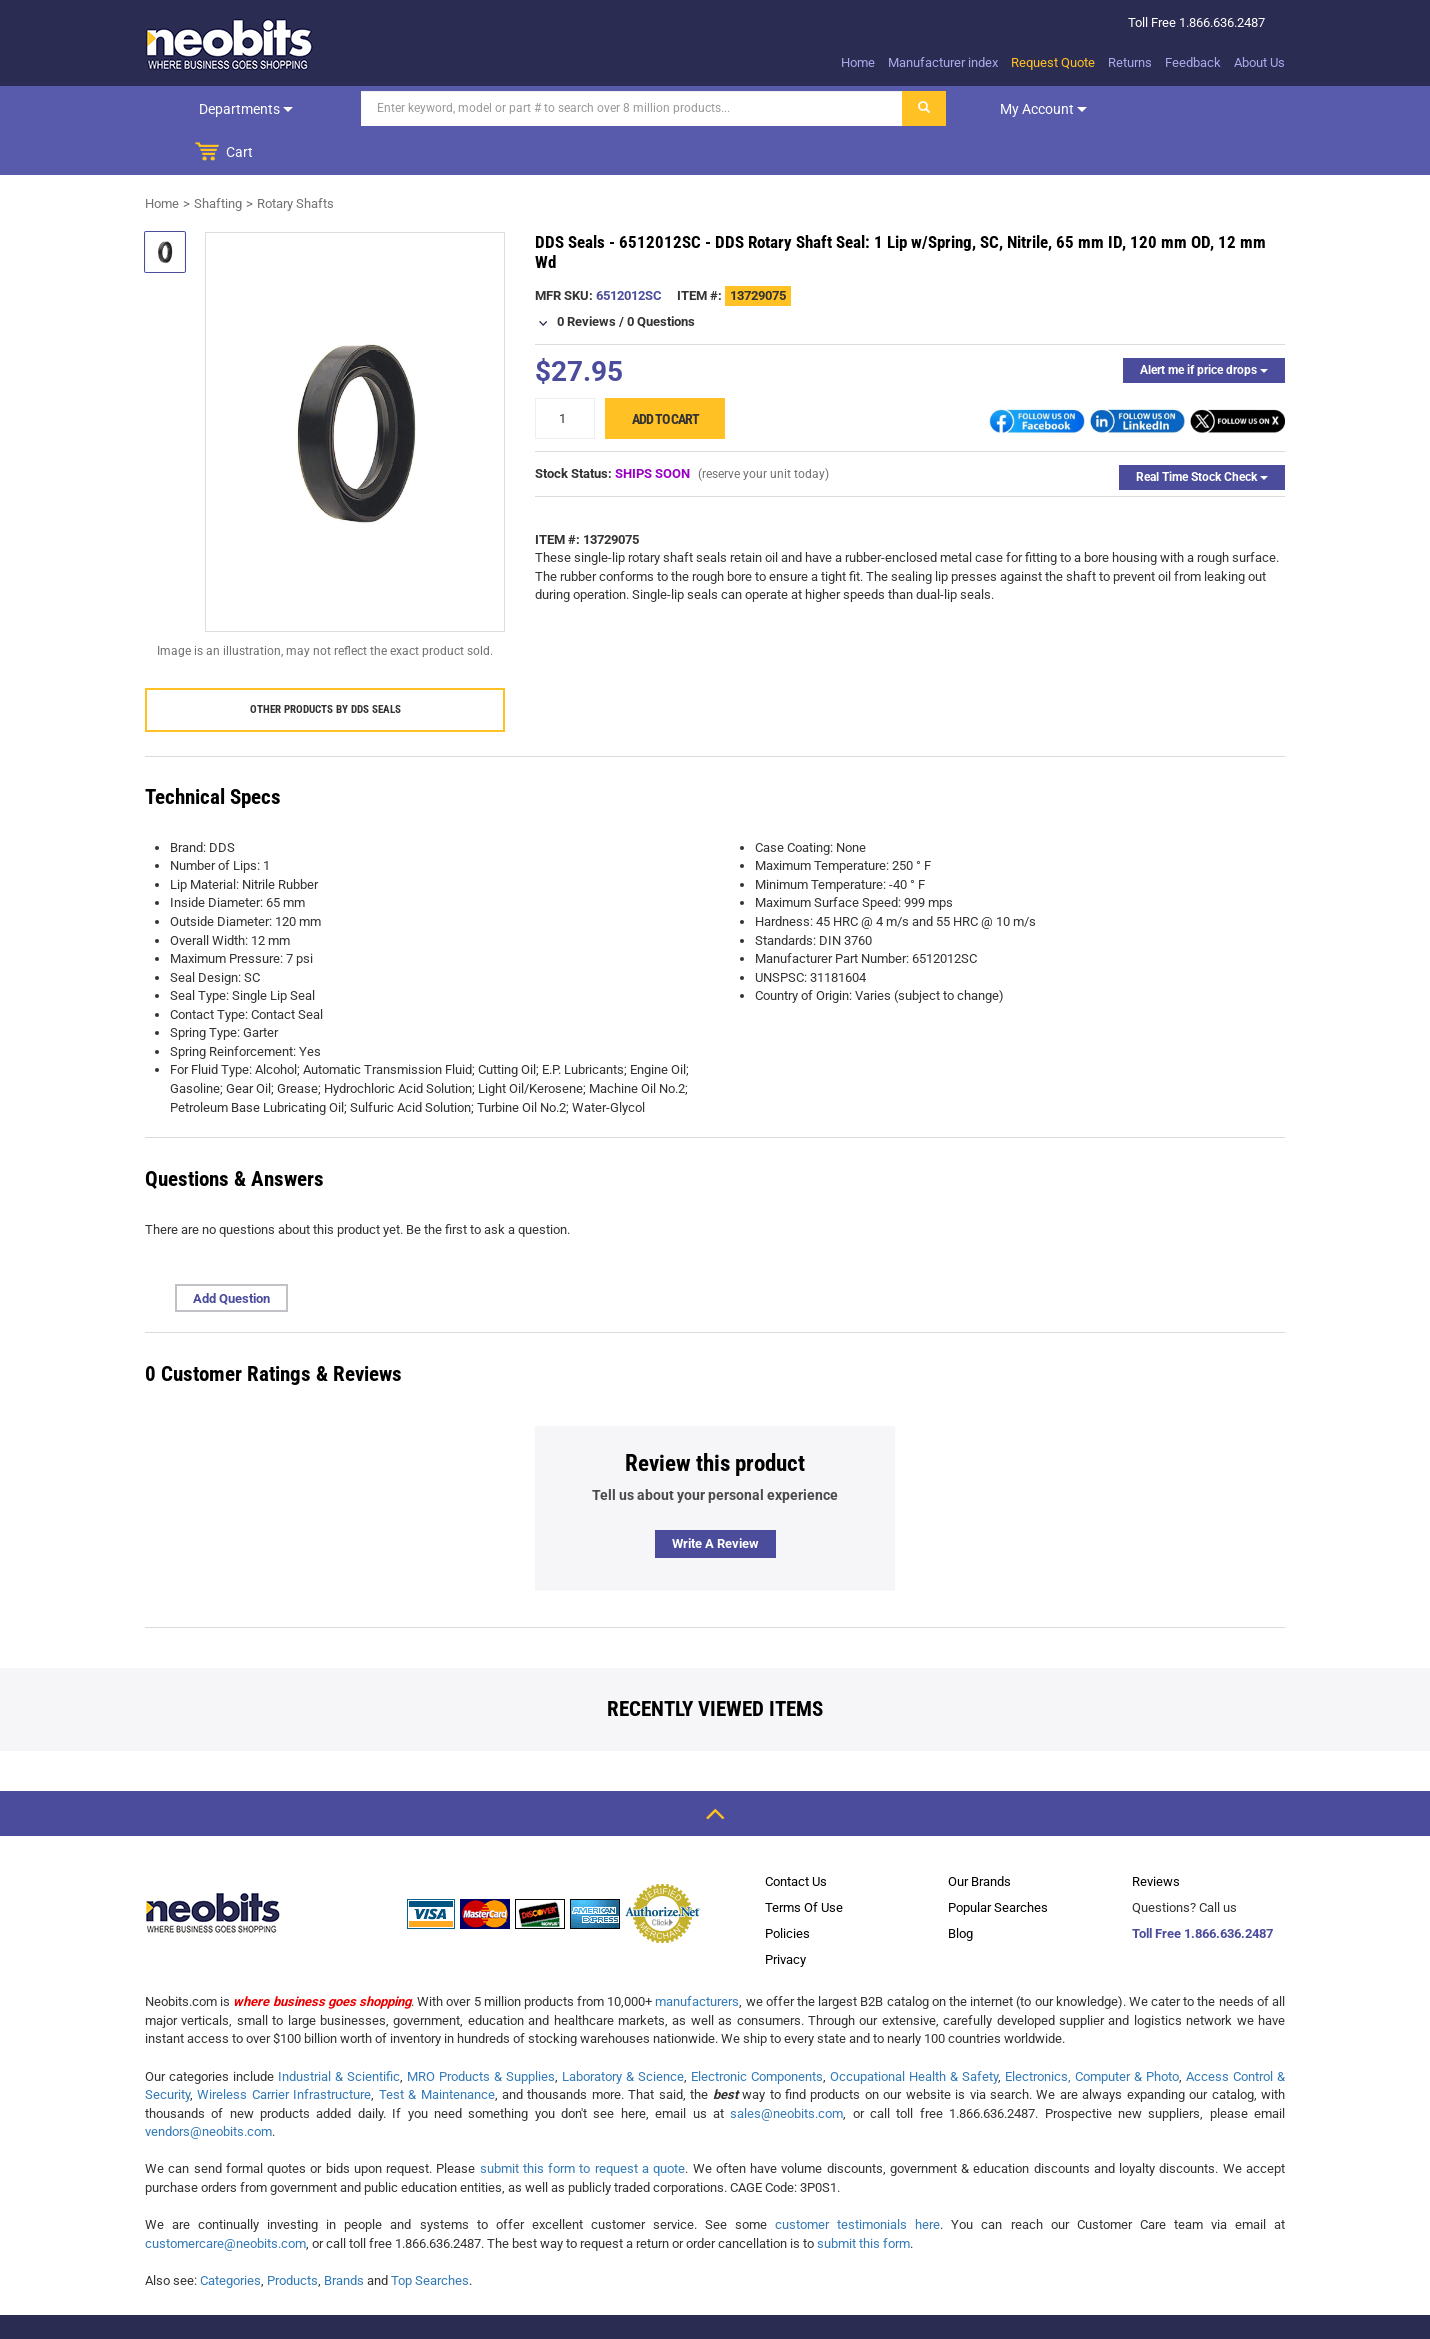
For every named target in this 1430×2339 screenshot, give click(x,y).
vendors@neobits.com (208, 2087)
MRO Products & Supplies (481, 2032)
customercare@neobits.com (225, 2199)
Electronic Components (757, 2032)
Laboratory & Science (623, 2032)
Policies (787, 1889)
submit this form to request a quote (583, 2124)
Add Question (231, 1254)
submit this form (863, 2199)
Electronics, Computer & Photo (1092, 2032)
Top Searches (430, 2236)
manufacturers (697, 1957)
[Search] (596, 108)
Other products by (325, 665)
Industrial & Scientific (339, 2032)
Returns (1130, 62)
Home (858, 62)
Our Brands (979, 1837)
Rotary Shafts (295, 159)
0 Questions (661, 277)
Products (292, 2236)
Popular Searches (998, 1863)
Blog (960, 1889)
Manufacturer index (943, 62)
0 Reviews (586, 277)
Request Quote (1053, 62)
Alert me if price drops (1204, 326)
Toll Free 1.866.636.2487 (1202, 1889)
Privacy (785, 1915)
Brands (344, 2236)
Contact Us (796, 1837)
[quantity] (565, 374)
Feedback (1193, 62)
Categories (230, 2236)
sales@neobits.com (786, 2069)
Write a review (715, 1499)
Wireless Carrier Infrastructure (284, 2050)
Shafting (218, 159)
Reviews (1156, 1837)
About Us (1259, 62)
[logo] (230, 44)
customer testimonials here (857, 2180)
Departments (228, 109)
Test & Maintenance (437, 2050)
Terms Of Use (804, 1863)
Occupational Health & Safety (914, 2032)
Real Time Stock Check (1202, 433)
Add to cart (665, 375)
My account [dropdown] (1007, 109)
